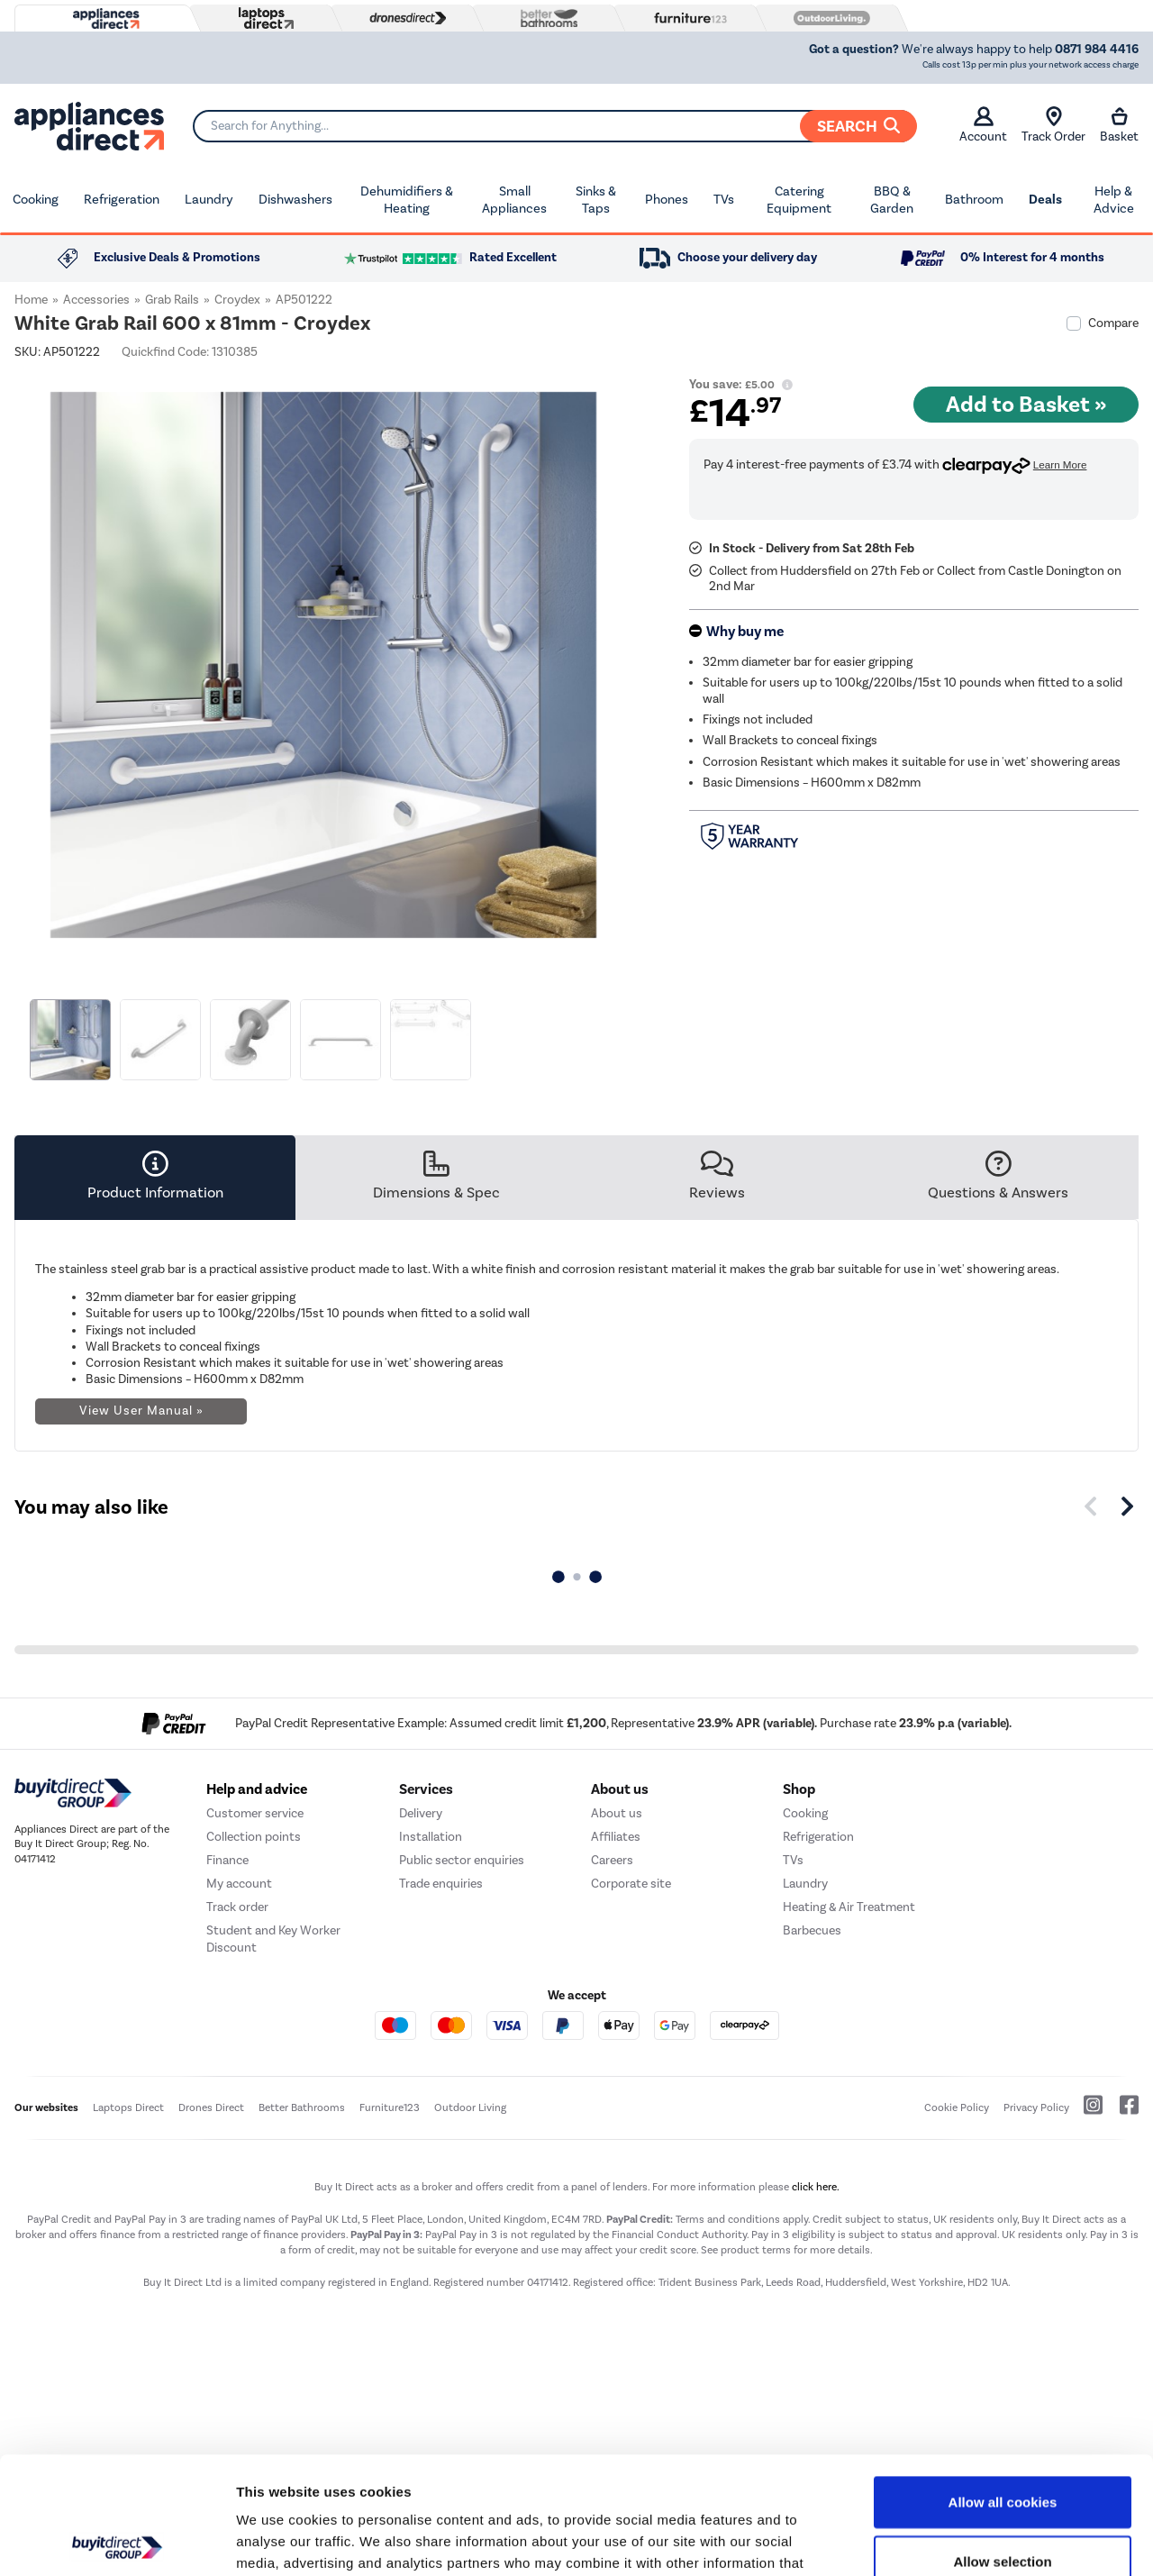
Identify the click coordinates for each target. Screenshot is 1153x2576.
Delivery (420, 1813)
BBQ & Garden (891, 200)
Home (31, 299)
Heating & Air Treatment (849, 1907)
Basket (1119, 125)
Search (858, 126)
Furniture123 (389, 2107)
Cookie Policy (956, 2107)
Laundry (209, 199)
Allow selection (1002, 2444)
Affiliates (615, 1836)
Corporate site (631, 1883)
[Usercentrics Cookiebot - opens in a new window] (116, 2540)
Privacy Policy (1036, 2107)
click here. (816, 2186)
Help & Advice (1114, 200)
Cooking (36, 199)
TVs (723, 199)
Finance (227, 1860)
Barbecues (812, 1930)
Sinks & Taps (596, 200)
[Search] (554, 126)
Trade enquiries (441, 1883)
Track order (237, 1907)
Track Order (1053, 125)
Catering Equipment (799, 200)
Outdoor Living (470, 2107)
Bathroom (974, 199)
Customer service (255, 1813)
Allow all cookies (1003, 2384)
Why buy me (745, 632)
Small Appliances (514, 200)
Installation (430, 1836)
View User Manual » (141, 1410)
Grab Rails (172, 299)
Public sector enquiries (461, 1860)
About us (616, 1813)
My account (239, 1883)
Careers (612, 1860)
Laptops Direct (128, 2107)
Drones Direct (211, 2107)
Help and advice (256, 1789)
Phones (666, 199)
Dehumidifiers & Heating (406, 200)
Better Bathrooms (302, 2107)
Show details (945, 2540)
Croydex (237, 299)
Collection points (253, 1836)
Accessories (96, 299)
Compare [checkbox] (1113, 323)
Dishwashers (295, 199)
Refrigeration (121, 199)
